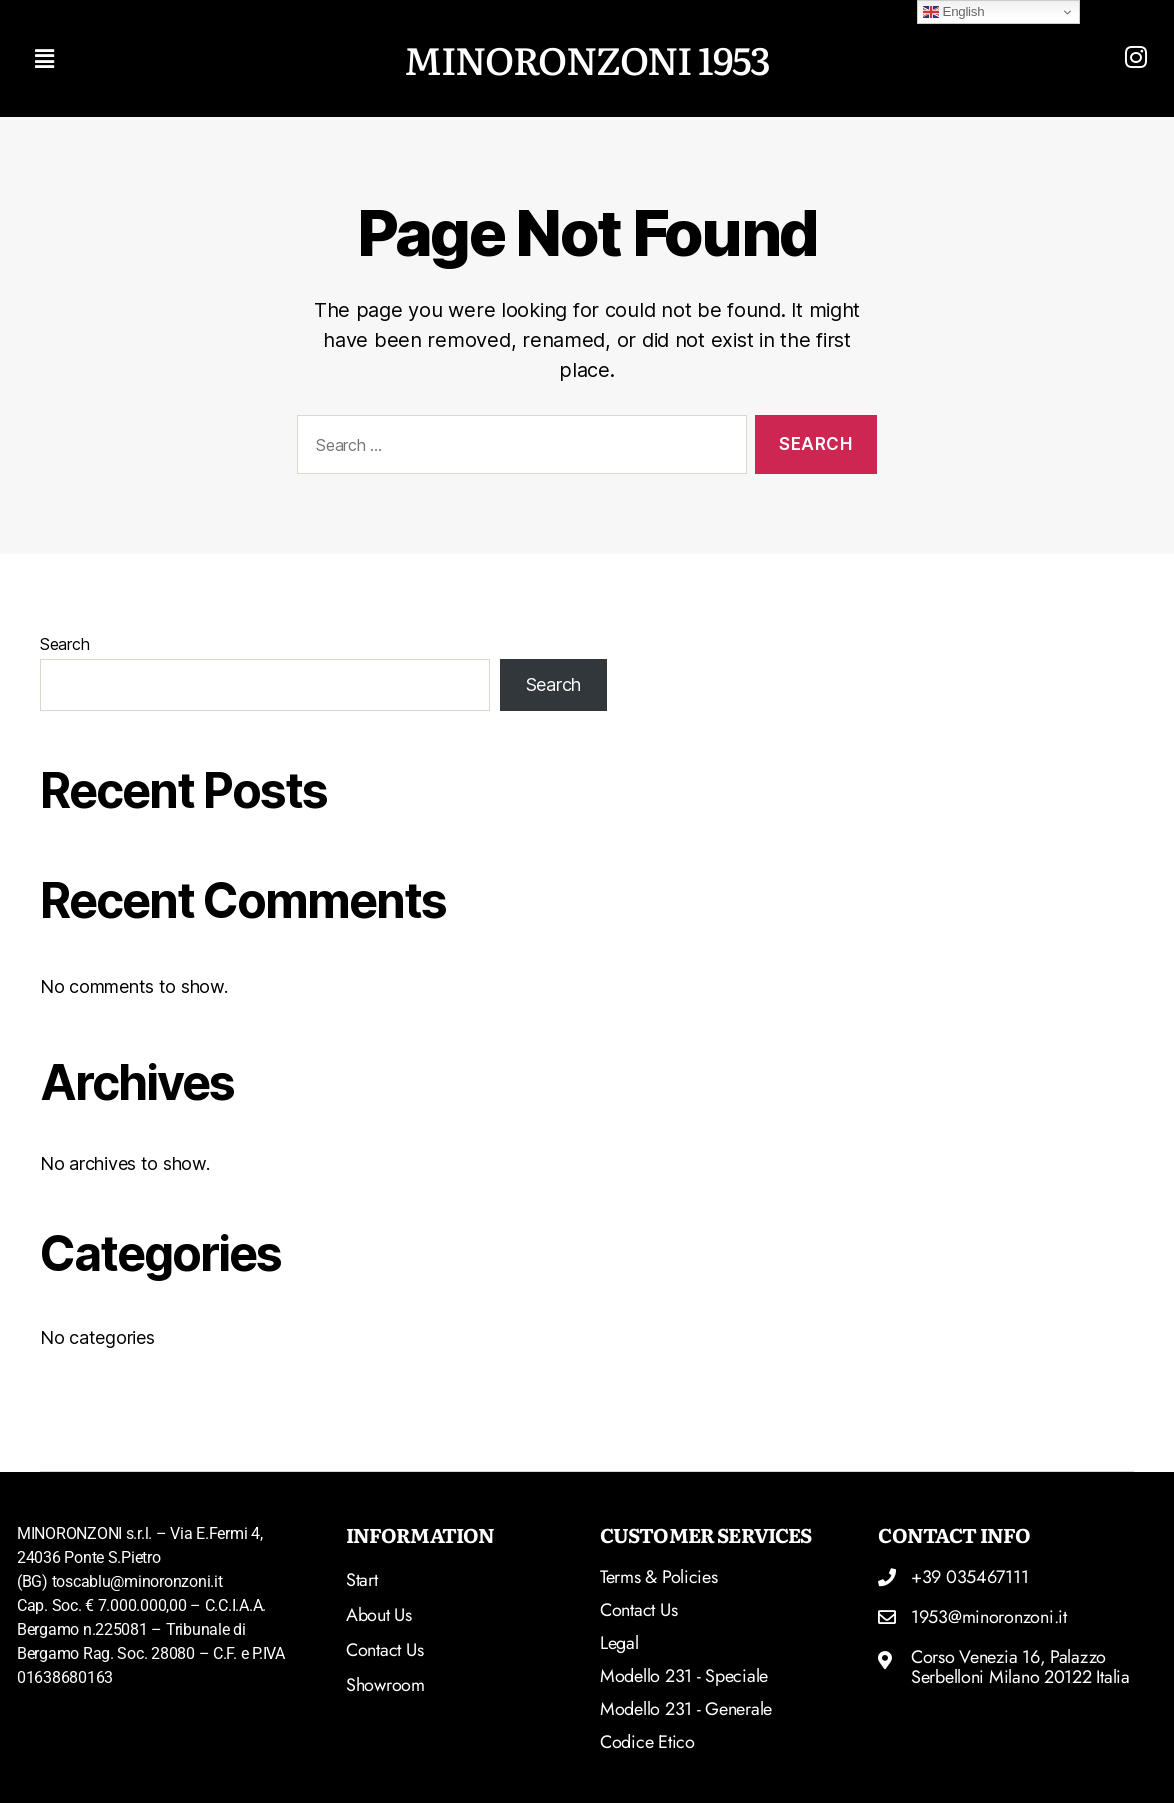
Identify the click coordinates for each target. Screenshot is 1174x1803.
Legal (619, 1643)
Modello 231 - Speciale (684, 1676)
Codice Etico (647, 1742)
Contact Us (638, 1610)
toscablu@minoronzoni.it (137, 1581)
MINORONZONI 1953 (587, 58)
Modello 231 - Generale (686, 1709)
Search (64, 644)
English (953, 12)
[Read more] (1136, 57)
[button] (204, 58)
